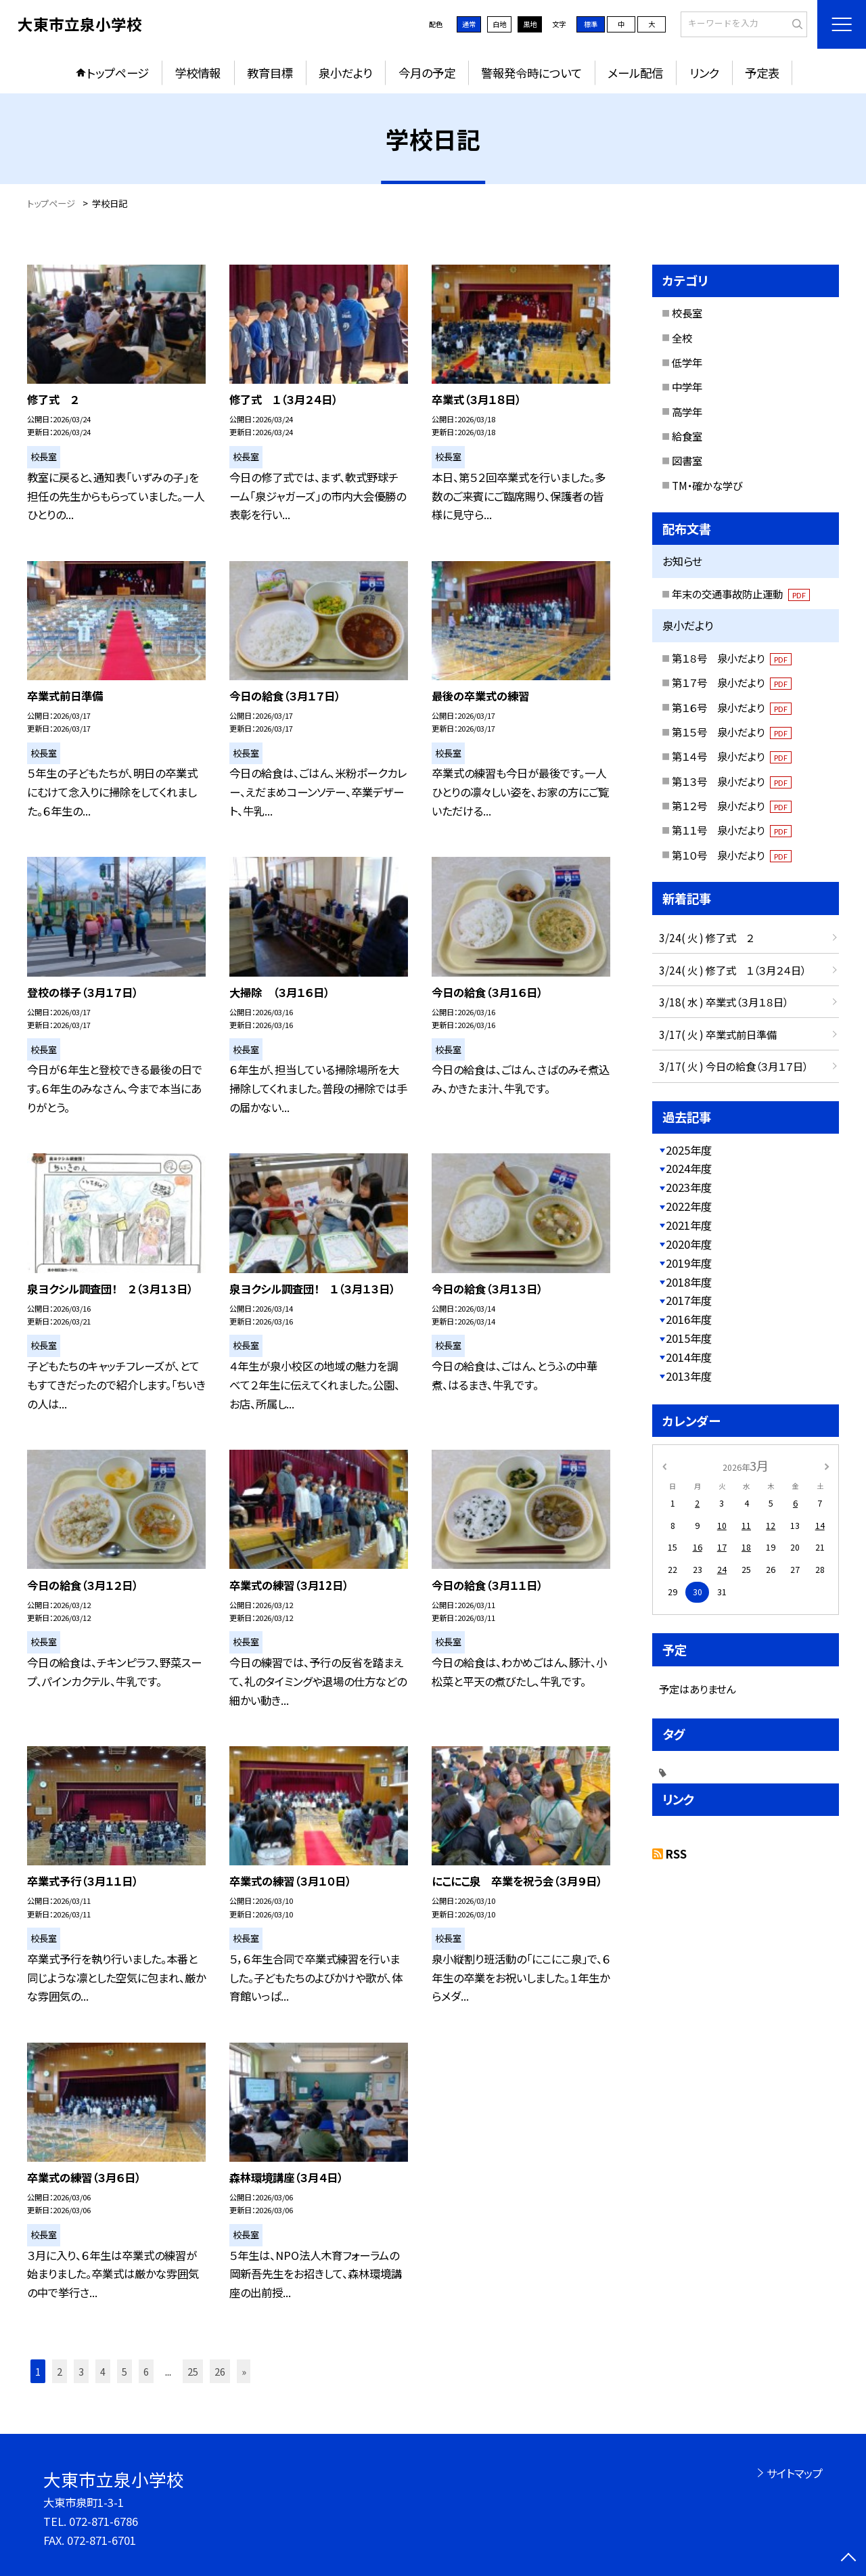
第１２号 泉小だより (732, 805)
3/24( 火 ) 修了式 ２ (706, 937)
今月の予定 (426, 72)
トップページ (118, 72)
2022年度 (689, 1206)
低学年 (687, 362)
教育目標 (270, 72)
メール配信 (635, 72)
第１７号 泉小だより (732, 682)
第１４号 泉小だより (732, 756)
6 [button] (146, 2371)
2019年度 (689, 1263)
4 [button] (103, 2371)
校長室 (687, 312)
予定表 (762, 72)
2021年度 (689, 1225)
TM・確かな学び (707, 485)
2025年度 (689, 1150)
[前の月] (664, 1465)
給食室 (687, 435)
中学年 (687, 386)
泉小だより (345, 72)
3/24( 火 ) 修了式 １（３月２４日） (732, 969)
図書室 (687, 460)
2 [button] (59, 2371)
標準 (590, 24)
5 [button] (124, 2371)
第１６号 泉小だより (732, 707)
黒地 (530, 24)
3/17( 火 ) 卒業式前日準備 (718, 1034)
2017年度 (689, 1300)
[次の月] (827, 1465)
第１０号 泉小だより (732, 854)
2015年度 (689, 1338)
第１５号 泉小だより (732, 731)
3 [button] (81, 2371)
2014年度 (689, 1357)
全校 (682, 337)
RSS (676, 1854)
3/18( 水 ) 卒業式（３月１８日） (723, 1001)
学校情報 (198, 72)
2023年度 (689, 1187)
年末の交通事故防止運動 (741, 593)
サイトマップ (795, 2473)
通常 (469, 24)
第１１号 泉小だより (732, 829)
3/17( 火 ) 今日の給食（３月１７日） (733, 1066)
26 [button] (219, 2371)
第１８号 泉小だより (732, 657)
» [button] (244, 2371)
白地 (499, 24)
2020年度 (689, 1244)
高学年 (687, 411)
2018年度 (689, 1282)
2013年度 (689, 1376)
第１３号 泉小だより (732, 781)
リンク (704, 72)
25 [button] (192, 2371)
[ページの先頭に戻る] (848, 2558)
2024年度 (689, 1168)
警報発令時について (531, 72)
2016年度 (689, 1319)
